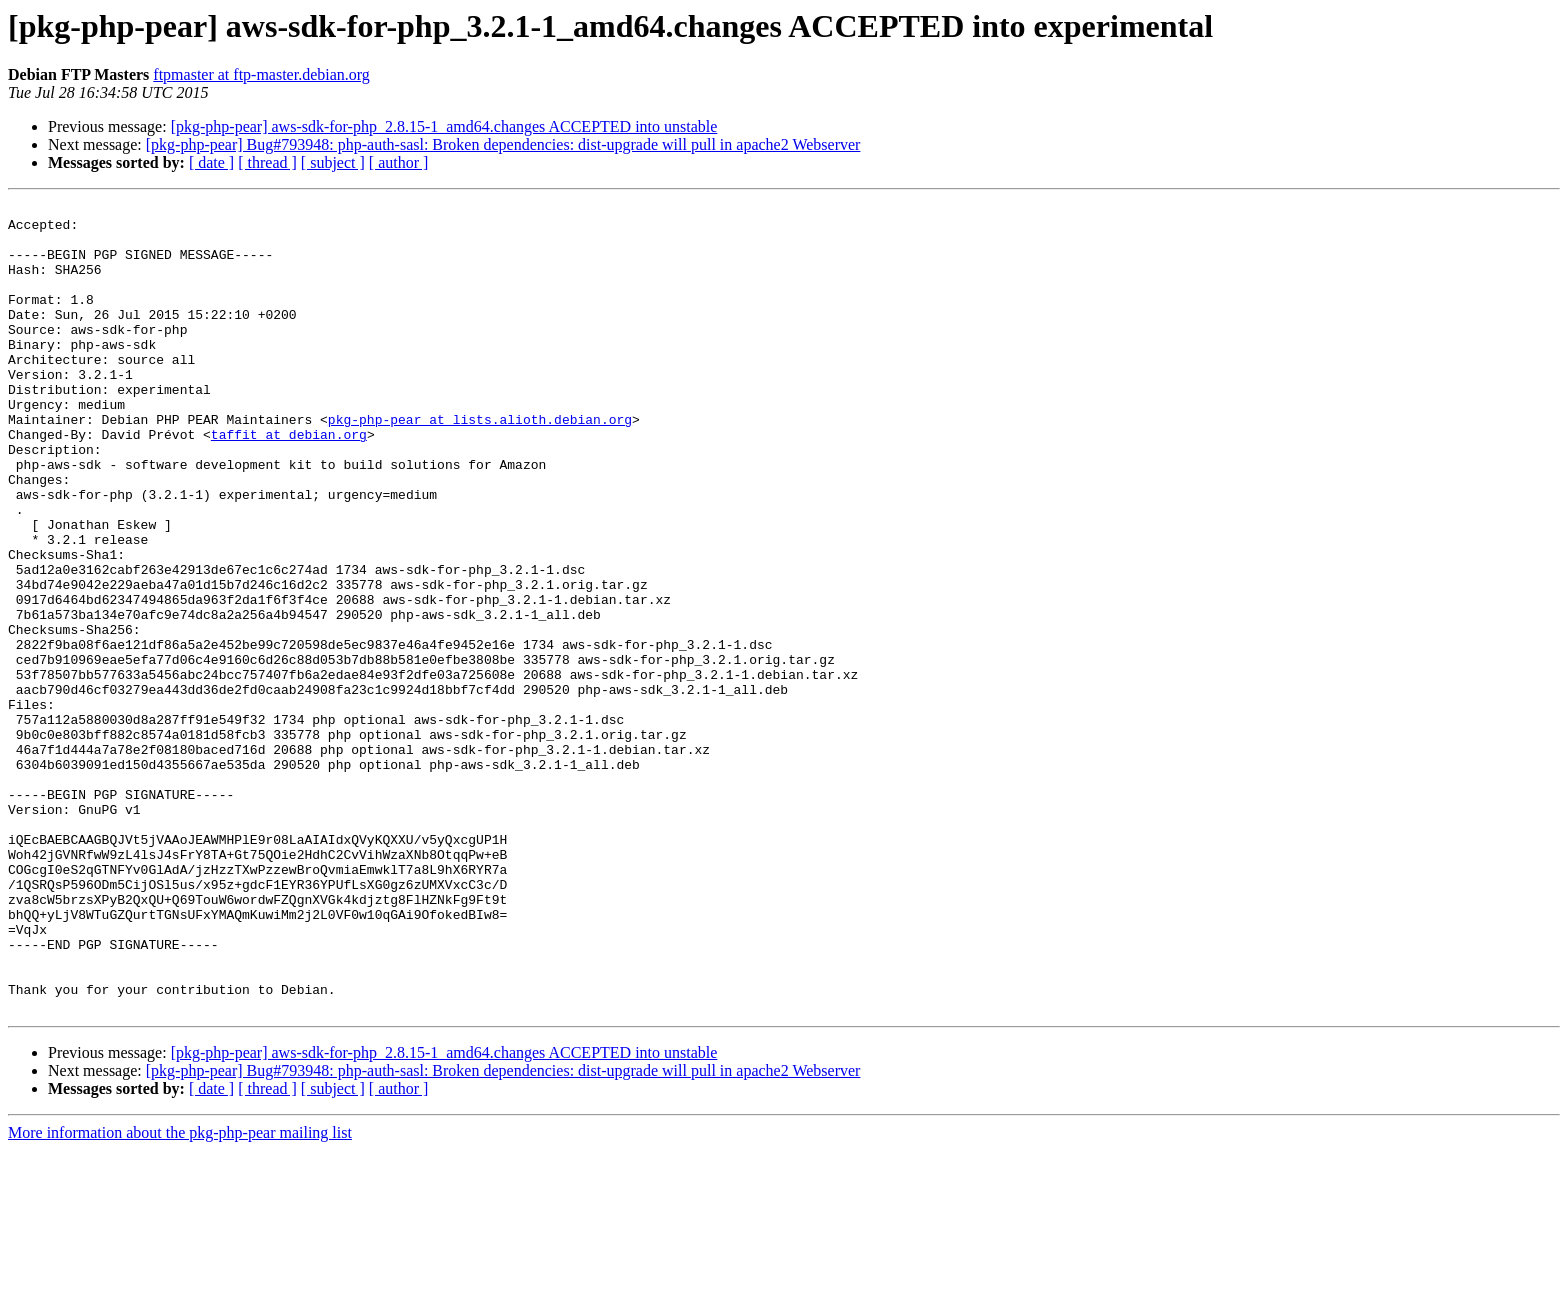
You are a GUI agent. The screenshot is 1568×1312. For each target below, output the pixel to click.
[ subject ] (333, 162)
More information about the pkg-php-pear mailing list (180, 1294)
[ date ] (211, 162)
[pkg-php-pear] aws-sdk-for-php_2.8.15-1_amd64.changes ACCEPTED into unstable (444, 126)
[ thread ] (267, 162)
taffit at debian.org (289, 482)
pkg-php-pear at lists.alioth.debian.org (480, 464)
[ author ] (399, 162)
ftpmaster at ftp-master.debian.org (261, 74)
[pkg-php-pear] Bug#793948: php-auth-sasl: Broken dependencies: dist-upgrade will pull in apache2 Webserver (503, 144)
